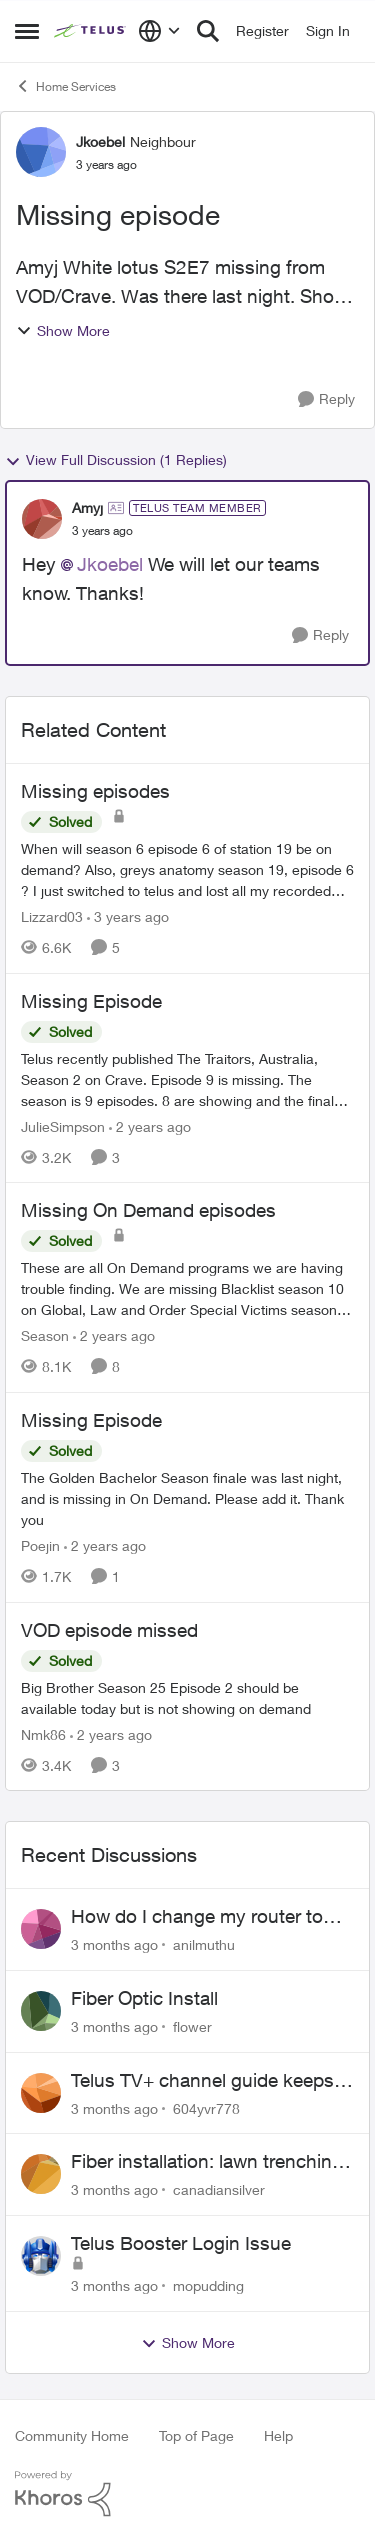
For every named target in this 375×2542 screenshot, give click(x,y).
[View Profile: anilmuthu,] (41, 1929)
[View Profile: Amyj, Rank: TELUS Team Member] (42, 519)
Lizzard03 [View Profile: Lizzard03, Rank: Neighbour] (52, 916)
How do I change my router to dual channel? (197, 1917)
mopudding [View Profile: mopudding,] (208, 2285)
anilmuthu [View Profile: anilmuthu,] (204, 1944)
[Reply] (326, 399)
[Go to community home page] (91, 31)
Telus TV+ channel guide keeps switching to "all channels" (202, 2081)
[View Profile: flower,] (41, 2011)
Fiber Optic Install (144, 1998)
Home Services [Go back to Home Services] (65, 86)
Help (278, 2435)
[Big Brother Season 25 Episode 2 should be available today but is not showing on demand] (187, 1697)
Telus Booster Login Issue (181, 2243)
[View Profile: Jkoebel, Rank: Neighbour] (41, 152)
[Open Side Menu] (27, 31)
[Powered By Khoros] (187, 2494)
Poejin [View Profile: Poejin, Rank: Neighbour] (40, 1545)
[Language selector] (159, 31)
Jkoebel (110, 564)
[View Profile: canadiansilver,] (41, 2174)
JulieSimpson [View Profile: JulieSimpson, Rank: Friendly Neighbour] (63, 1125)
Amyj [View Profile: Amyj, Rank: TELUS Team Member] (87, 507)
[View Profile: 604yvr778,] (41, 2093)
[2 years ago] (150, 1125)
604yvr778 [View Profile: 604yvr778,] (206, 2107)
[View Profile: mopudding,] (41, 2256)
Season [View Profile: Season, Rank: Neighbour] (45, 1335)
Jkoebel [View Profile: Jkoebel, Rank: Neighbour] (100, 141)
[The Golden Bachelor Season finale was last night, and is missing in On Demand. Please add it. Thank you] (187, 1498)
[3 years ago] (128, 916)
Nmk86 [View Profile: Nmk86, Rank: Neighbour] (43, 1733)
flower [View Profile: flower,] (192, 2026)
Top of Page (196, 2435)
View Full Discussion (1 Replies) (116, 460)
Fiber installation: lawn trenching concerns (207, 2162)
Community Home (72, 2435)
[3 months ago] (114, 1944)
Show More (63, 330)
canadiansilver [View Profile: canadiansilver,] (219, 2189)
